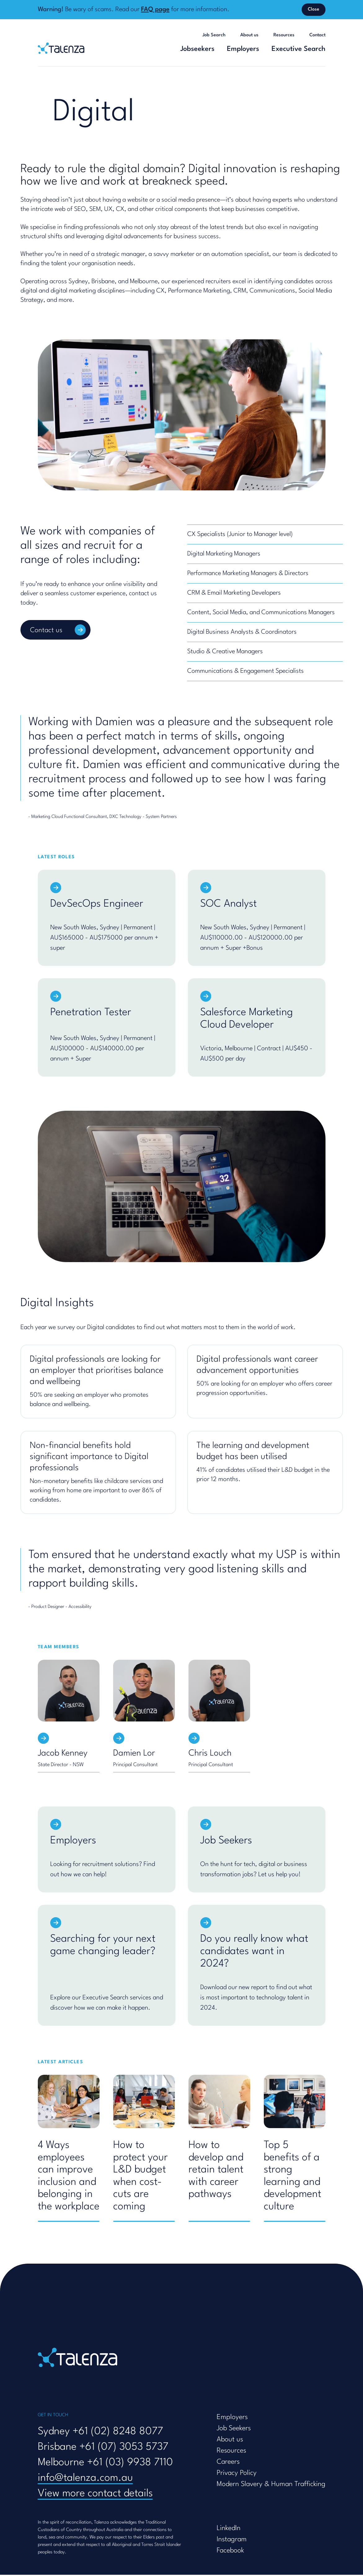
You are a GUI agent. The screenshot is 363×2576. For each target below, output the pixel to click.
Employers (243, 49)
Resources (283, 35)
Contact (317, 35)
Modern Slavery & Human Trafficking (271, 2485)
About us (249, 35)
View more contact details (95, 2495)
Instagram (232, 2540)
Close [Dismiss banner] (313, 9)
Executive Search (298, 49)
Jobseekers (197, 49)
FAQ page (155, 10)
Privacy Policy (237, 2474)
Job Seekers (234, 2429)
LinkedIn (229, 2529)
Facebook (230, 2551)
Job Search (213, 35)
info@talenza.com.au (85, 2479)
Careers (228, 2463)
